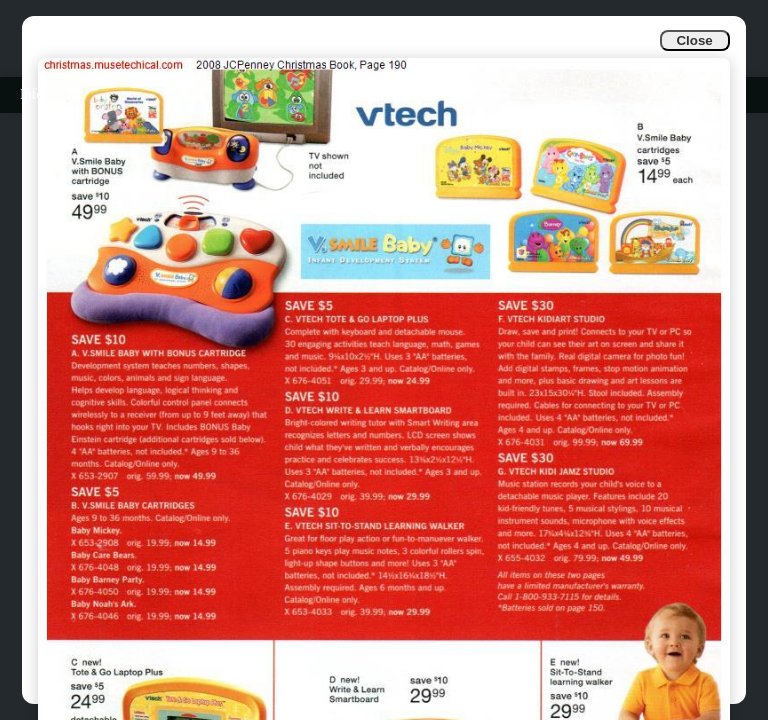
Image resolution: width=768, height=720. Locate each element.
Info (31, 94)
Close (694, 40)
